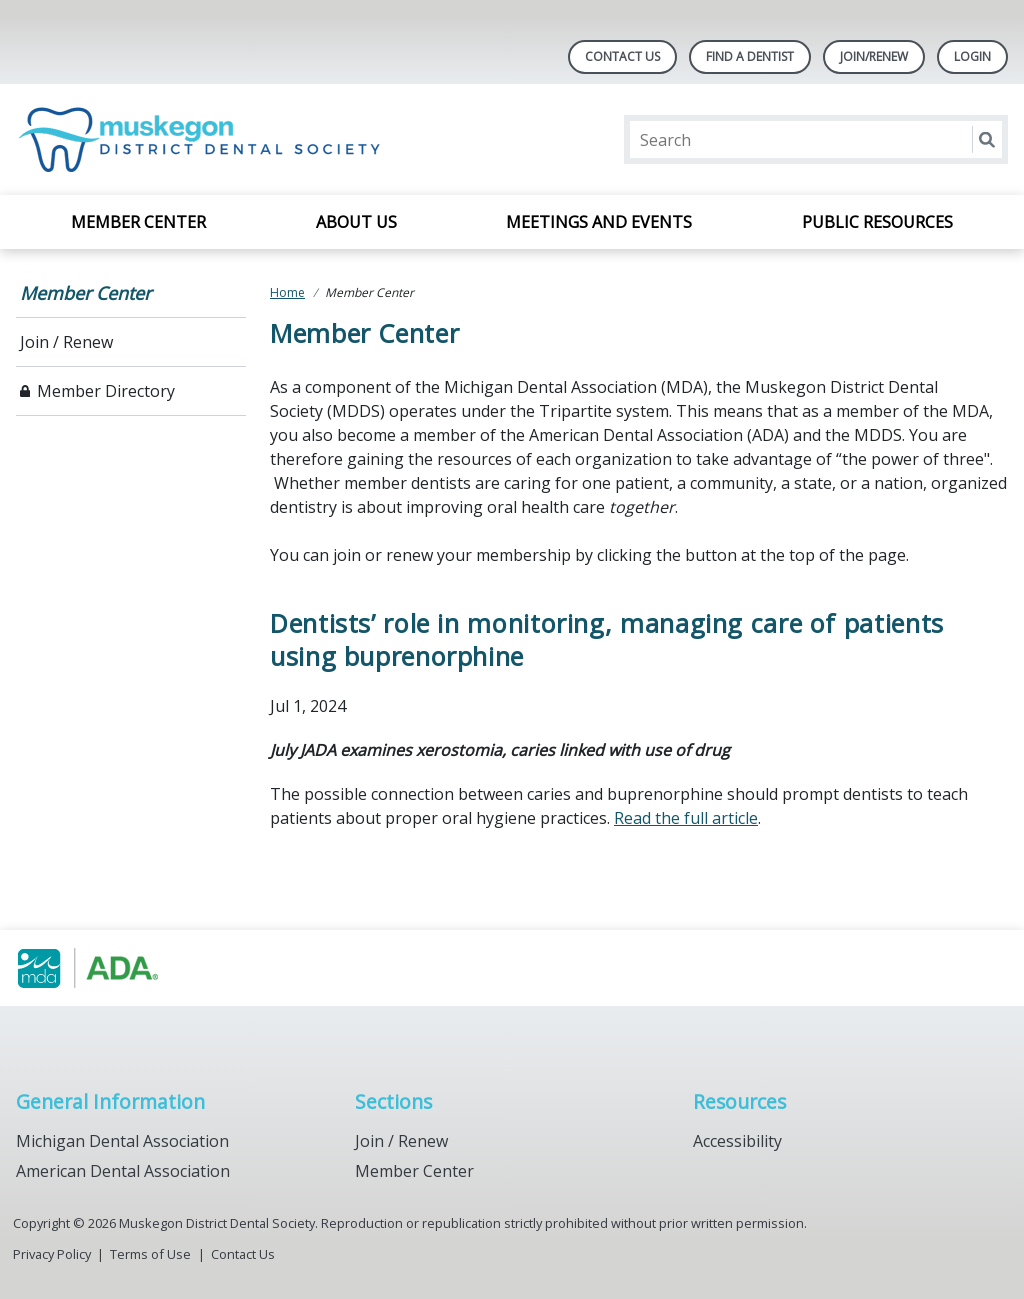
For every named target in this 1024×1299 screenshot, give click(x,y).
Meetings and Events (599, 222)
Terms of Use (150, 1254)
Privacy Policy (52, 1254)
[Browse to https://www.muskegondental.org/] (117, 968)
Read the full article (686, 818)
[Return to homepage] (204, 139)
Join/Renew (874, 56)
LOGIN (972, 56)
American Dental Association (123, 1171)
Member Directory (106, 391)
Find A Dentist (750, 56)
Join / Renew (66, 342)
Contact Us (622, 56)
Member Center (138, 222)
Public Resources (877, 222)
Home (287, 292)
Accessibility (737, 1141)
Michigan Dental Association (122, 1141)
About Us (356, 222)
